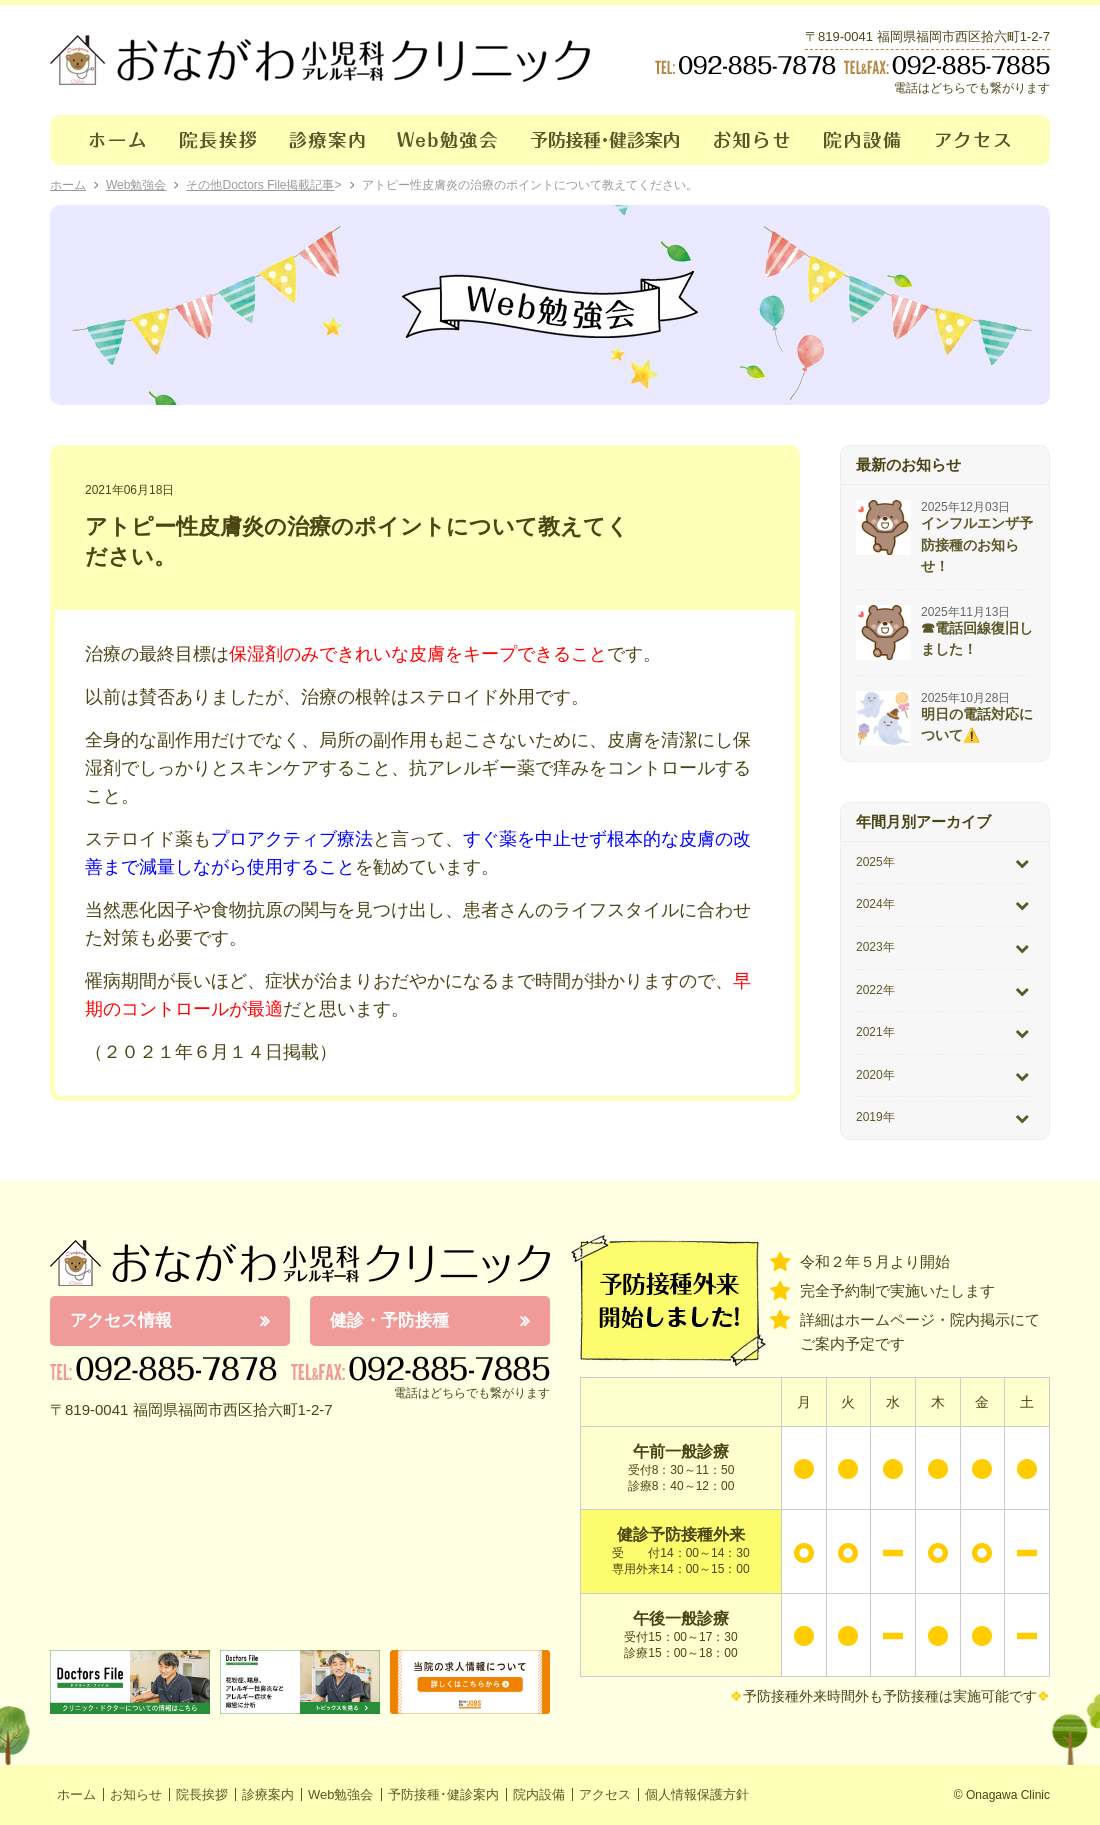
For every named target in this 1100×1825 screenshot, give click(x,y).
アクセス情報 (121, 1320)
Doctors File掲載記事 (278, 185)
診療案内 (327, 140)
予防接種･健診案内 (606, 140)
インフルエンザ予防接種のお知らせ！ (977, 544)
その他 (204, 185)
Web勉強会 (448, 140)
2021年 (875, 1032)
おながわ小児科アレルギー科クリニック (300, 1263)
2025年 (875, 862)
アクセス (985, 140)
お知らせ (752, 140)
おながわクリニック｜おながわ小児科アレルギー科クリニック (320, 60)
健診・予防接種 (389, 1320)
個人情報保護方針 (697, 1794)
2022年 (875, 990)
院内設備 (863, 140)
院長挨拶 (218, 140)
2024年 (875, 904)
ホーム (106, 140)
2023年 (875, 947)
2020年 (875, 1075)
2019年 (875, 1117)
